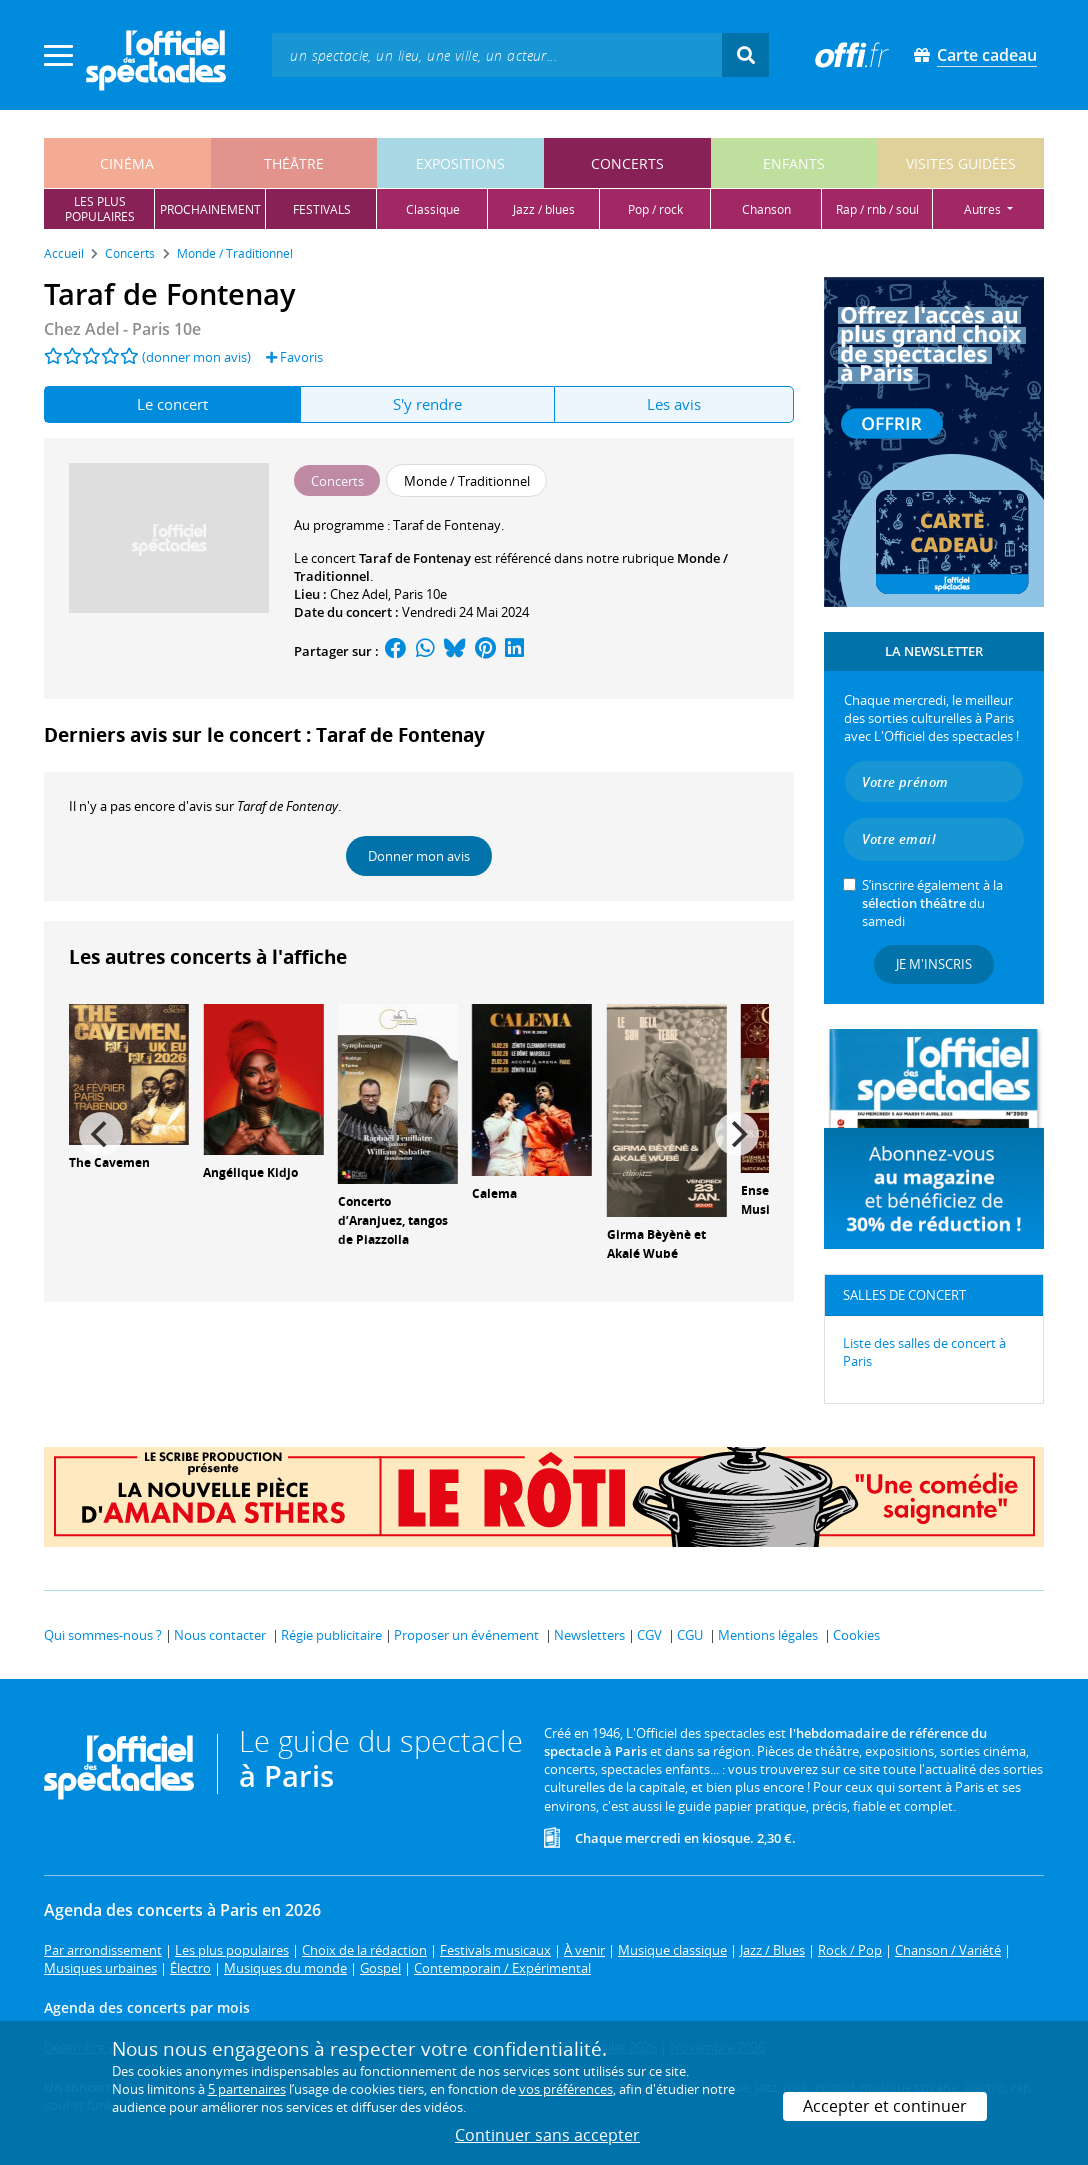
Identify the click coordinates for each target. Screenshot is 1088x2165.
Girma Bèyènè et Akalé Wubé (656, 1244)
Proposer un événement (466, 1635)
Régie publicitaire (331, 1635)
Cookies (856, 1635)
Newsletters (589, 1635)
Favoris (294, 357)
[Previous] (101, 1134)
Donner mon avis (419, 856)
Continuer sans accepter (547, 2135)
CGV (649, 1635)
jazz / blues (544, 209)
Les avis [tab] (674, 404)
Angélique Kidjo (250, 1172)
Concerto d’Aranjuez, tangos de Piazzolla (393, 1220)
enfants (794, 163)
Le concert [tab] (172, 404)
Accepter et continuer (885, 2106)
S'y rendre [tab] (427, 404)
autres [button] (984, 209)
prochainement (210, 209)
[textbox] (497, 54)
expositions (460, 163)
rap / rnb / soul (877, 209)
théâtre (294, 163)
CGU (690, 1635)
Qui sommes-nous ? (103, 1635)
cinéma (127, 163)
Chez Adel (359, 594)
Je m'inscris (934, 964)
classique (433, 209)
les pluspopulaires (100, 209)
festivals (322, 209)
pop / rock (655, 209)
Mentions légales (768, 1635)
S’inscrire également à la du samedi (932, 903)
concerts (627, 163)
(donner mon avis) (196, 357)
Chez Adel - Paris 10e (122, 329)
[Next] (737, 1134)
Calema (494, 1193)
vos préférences (566, 2089)
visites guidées (961, 163)
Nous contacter (220, 1635)
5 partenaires (247, 2089)
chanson (766, 209)
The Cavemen (109, 1162)
